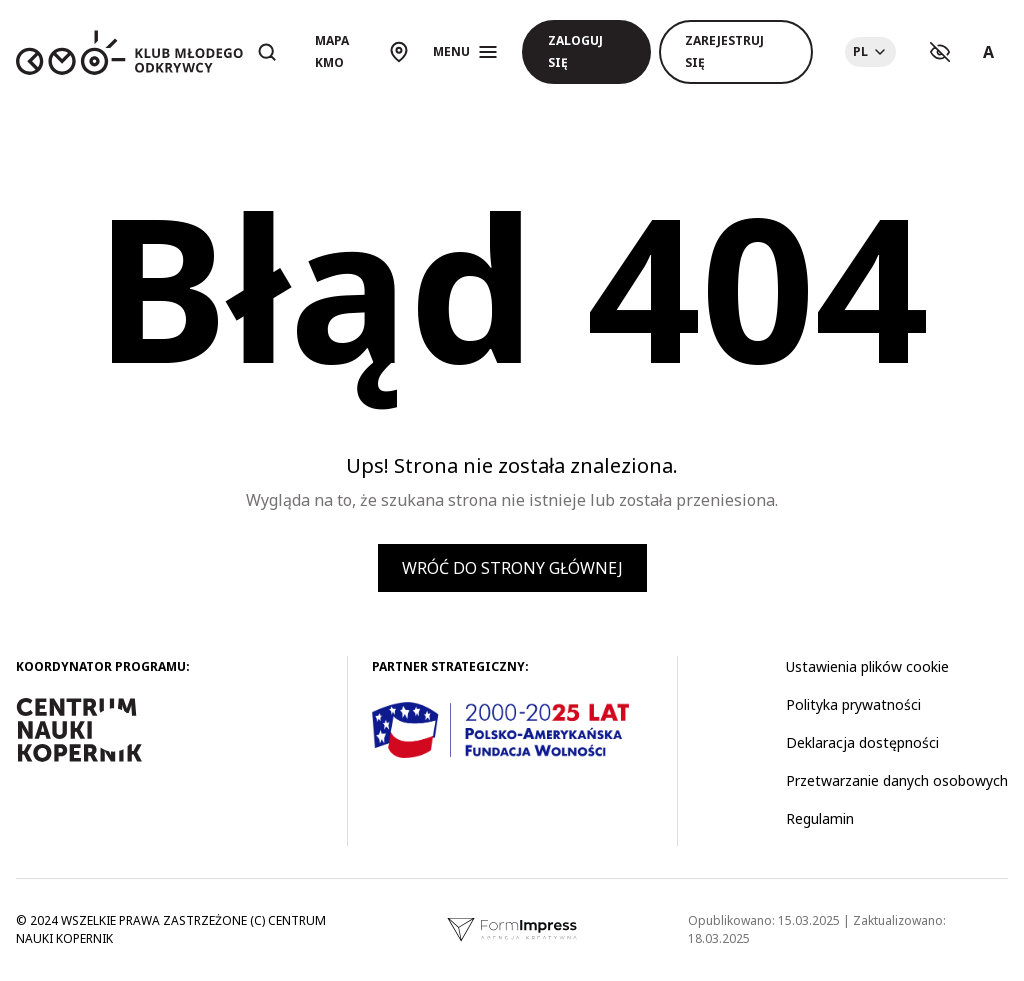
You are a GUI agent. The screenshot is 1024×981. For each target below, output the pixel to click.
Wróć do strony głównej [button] (512, 568)
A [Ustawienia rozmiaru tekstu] (988, 52)
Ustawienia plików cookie (867, 666)
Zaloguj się (575, 51)
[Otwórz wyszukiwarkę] (267, 52)
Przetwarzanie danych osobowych (897, 780)
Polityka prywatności (853, 704)
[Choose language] (870, 52)
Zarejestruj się (724, 51)
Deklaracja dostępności (862, 742)
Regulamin (820, 818)
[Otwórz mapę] (362, 52)
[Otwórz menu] (465, 52)
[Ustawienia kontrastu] (940, 52)
